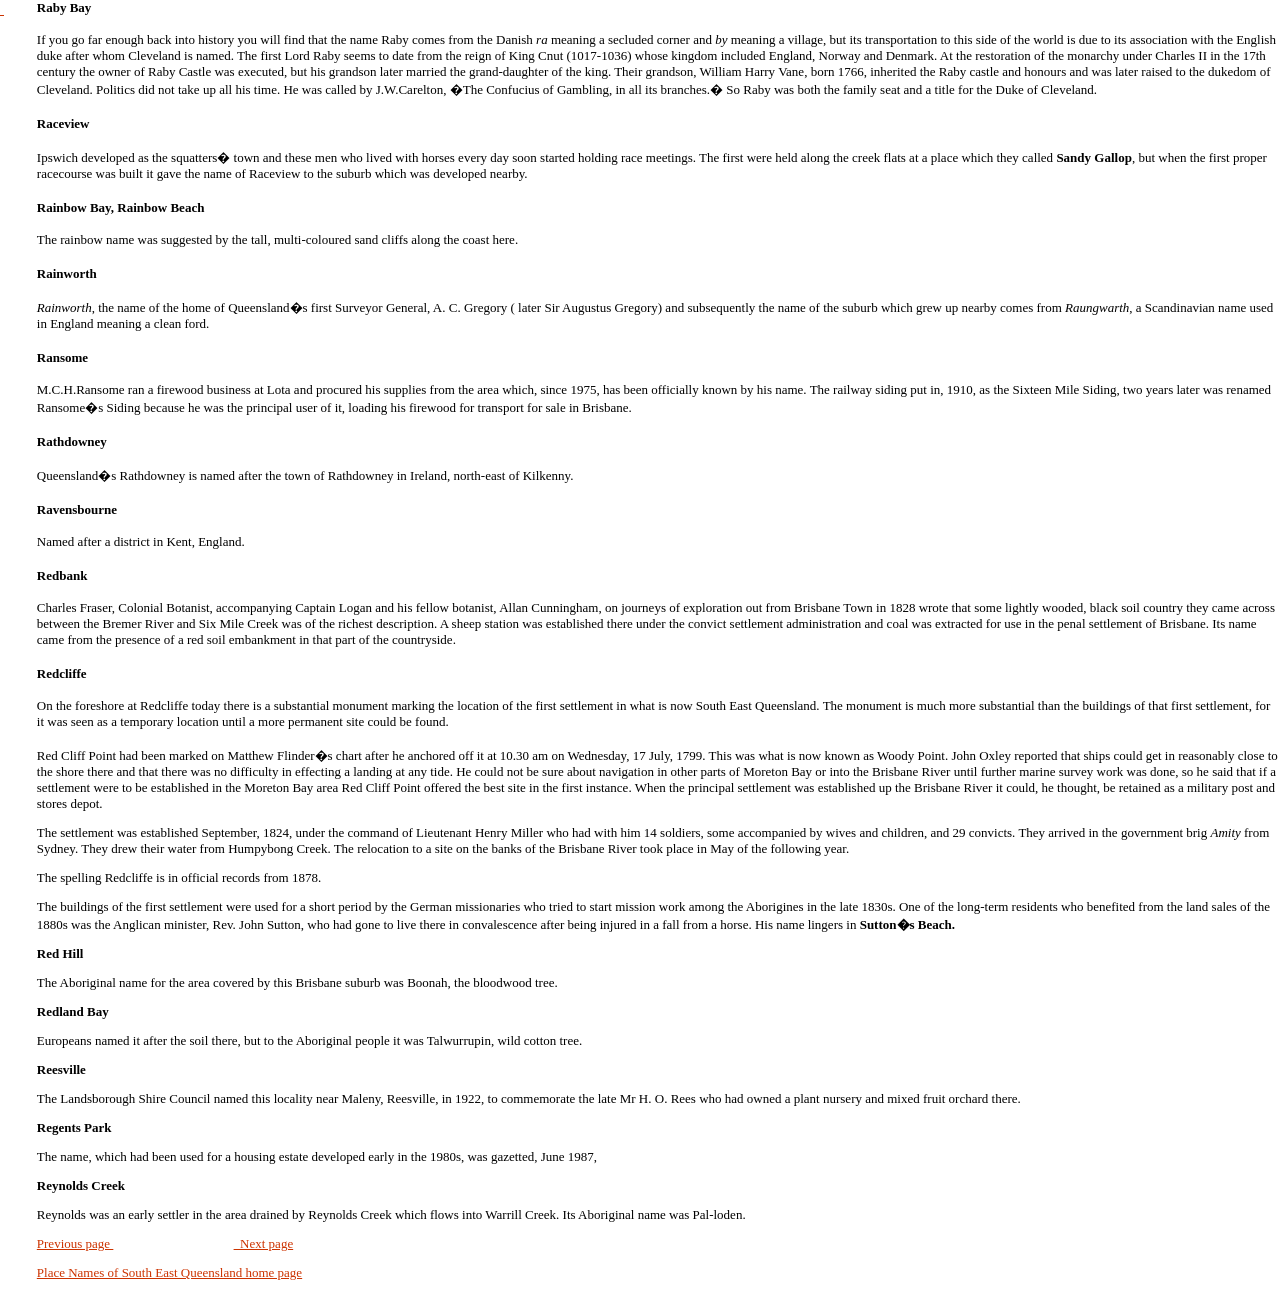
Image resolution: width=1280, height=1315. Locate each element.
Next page (264, 1243)
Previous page (75, 1243)
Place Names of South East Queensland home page (169, 1272)
